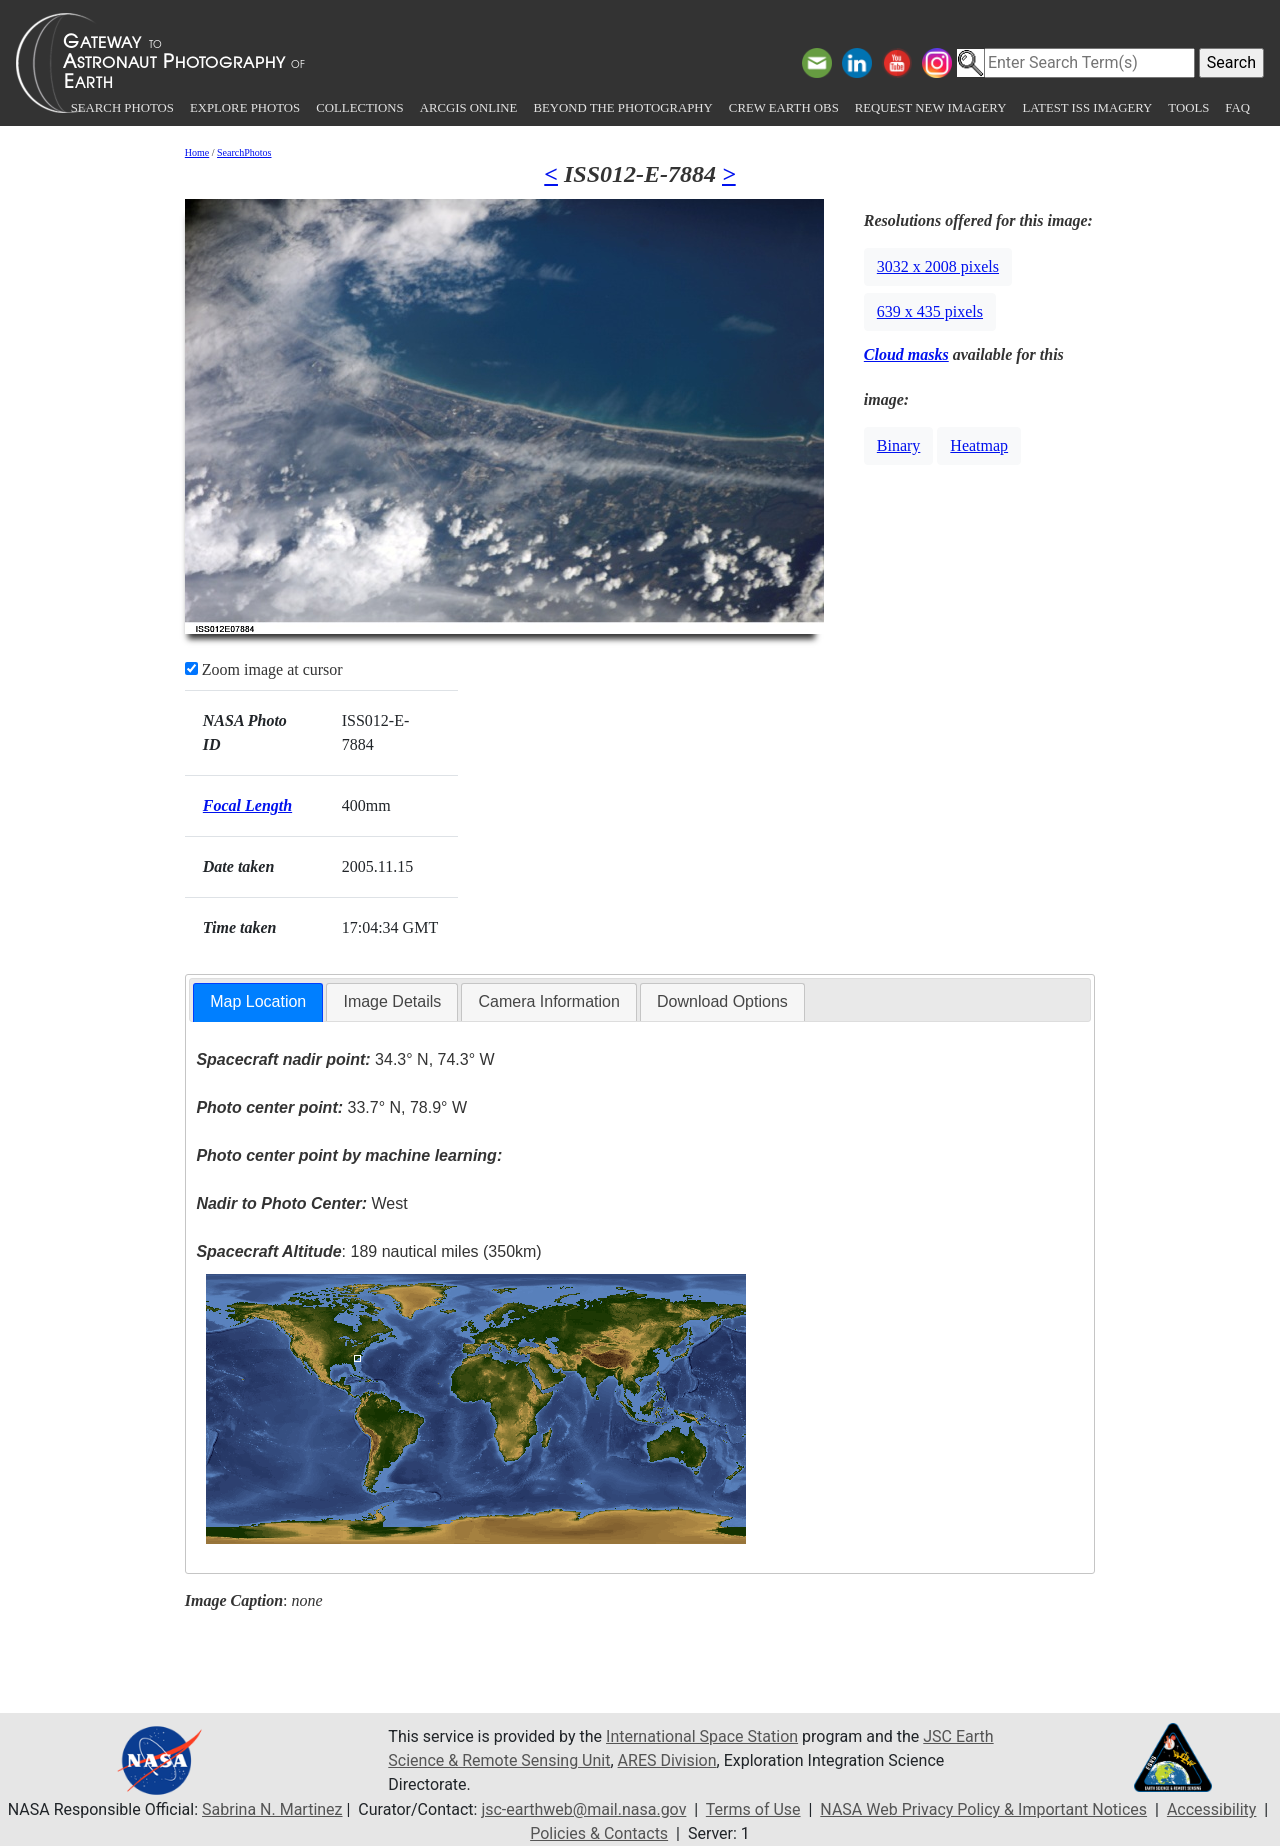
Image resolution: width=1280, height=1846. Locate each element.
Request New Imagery (931, 108)
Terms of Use (753, 1809)
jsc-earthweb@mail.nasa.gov (583, 1809)
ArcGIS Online (469, 108)
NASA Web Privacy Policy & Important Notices (983, 1809)
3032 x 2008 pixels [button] (938, 266)
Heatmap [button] (979, 445)
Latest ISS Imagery (1087, 108)
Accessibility (1212, 1809)
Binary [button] (899, 445)
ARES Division (667, 1760)
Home (197, 152)
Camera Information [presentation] (548, 1001)
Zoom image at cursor (264, 669)
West (301, 1203)
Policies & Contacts (599, 1833)
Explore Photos (245, 108)
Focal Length (247, 805)
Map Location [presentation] (258, 1001)
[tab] (258, 1002)
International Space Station (702, 1736)
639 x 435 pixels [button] (930, 311)
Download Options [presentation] (722, 1001)
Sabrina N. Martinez (272, 1809)
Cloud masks (906, 354)
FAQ (1237, 108)
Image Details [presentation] (392, 1001)
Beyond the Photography (622, 108)
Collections (359, 108)
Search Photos (122, 108)
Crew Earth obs (784, 108)
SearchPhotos (244, 152)
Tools (1188, 108)
